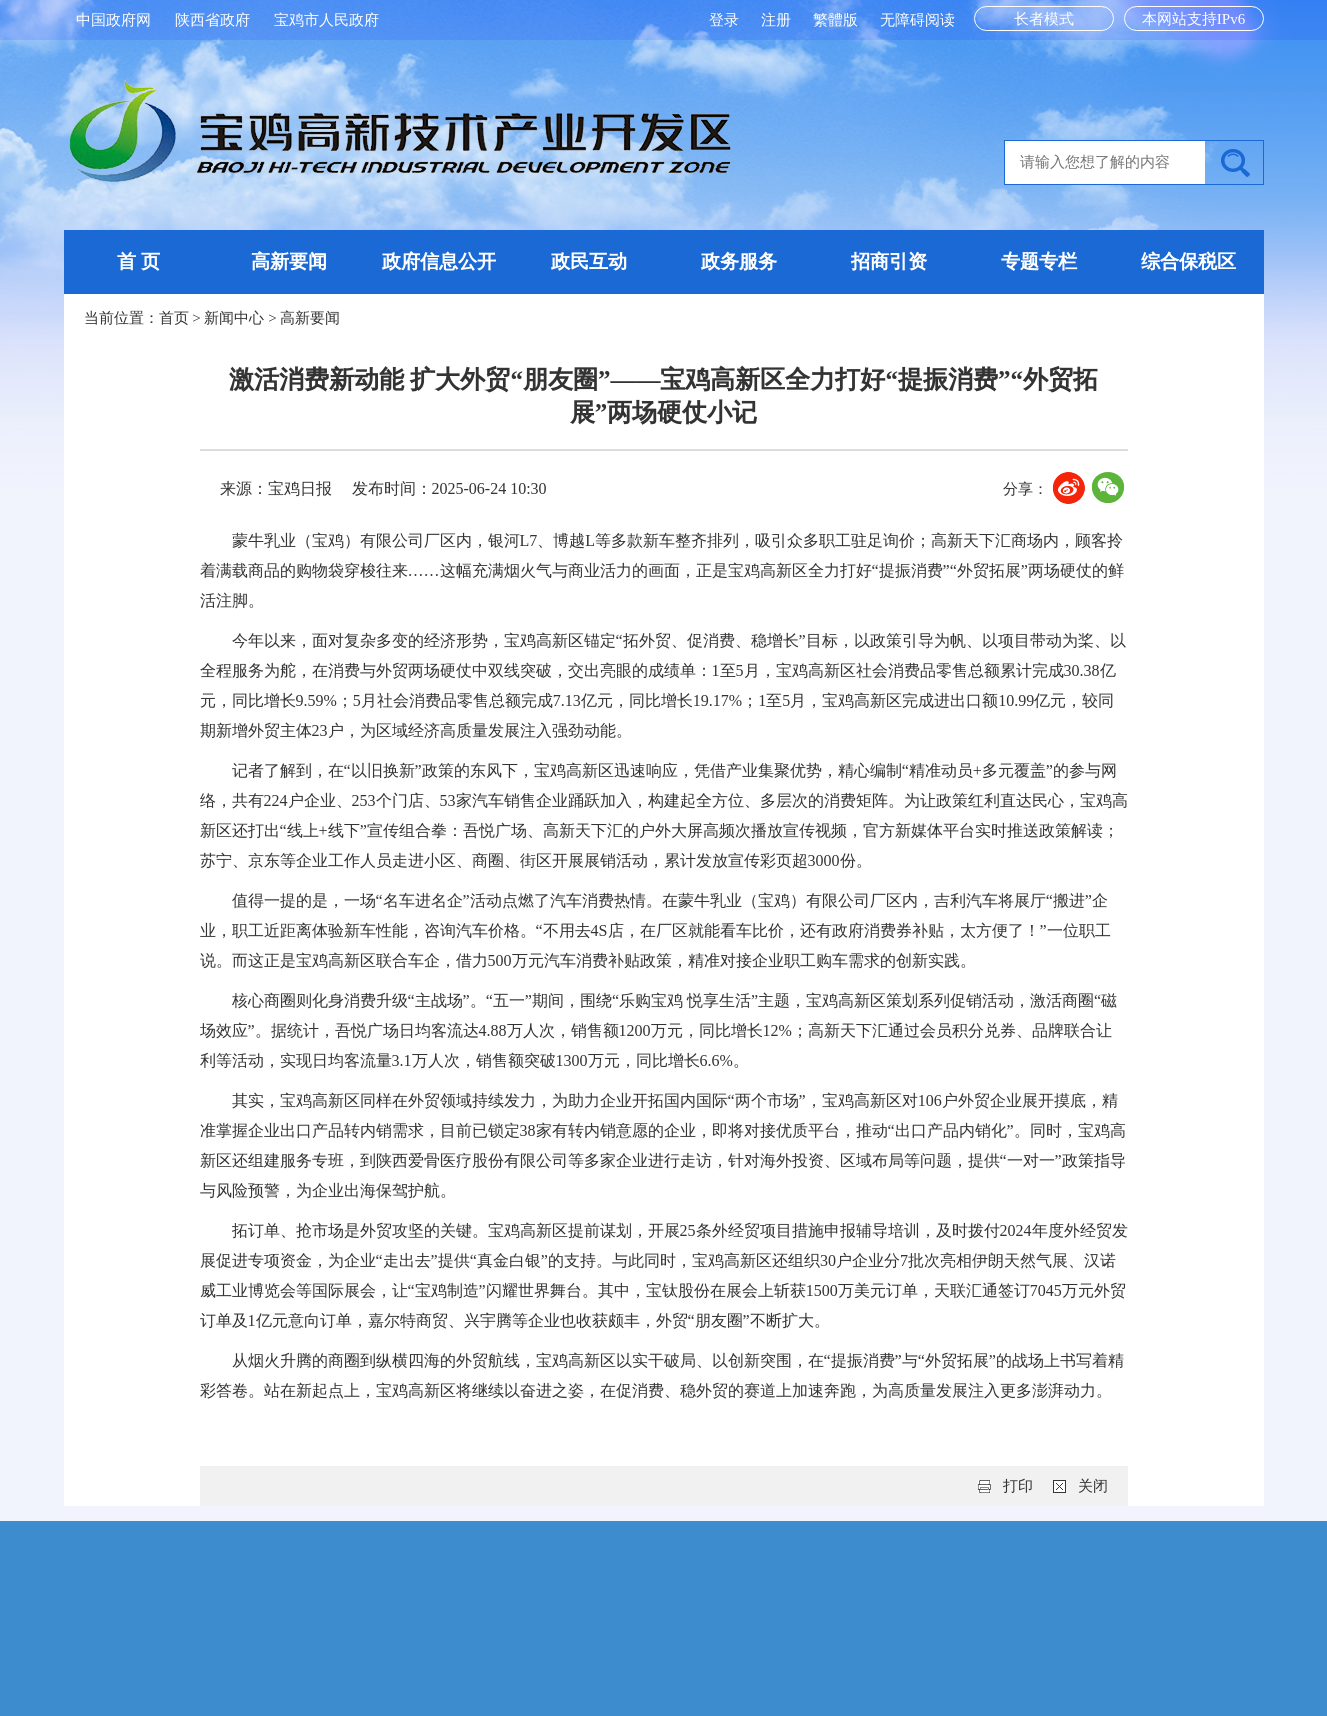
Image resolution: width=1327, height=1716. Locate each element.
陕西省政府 (212, 20)
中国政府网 (113, 20)
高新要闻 (289, 261)
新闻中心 (234, 318)
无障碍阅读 (917, 20)
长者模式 (1044, 19)
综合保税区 (1188, 261)
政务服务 (739, 261)
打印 (1018, 1486)
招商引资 (889, 261)
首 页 (138, 261)
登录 (726, 20)
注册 (778, 20)
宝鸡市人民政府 (326, 20)
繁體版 (835, 20)
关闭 (1093, 1486)
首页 (174, 318)
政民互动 (589, 261)
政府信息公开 (439, 261)
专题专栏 (1039, 261)
